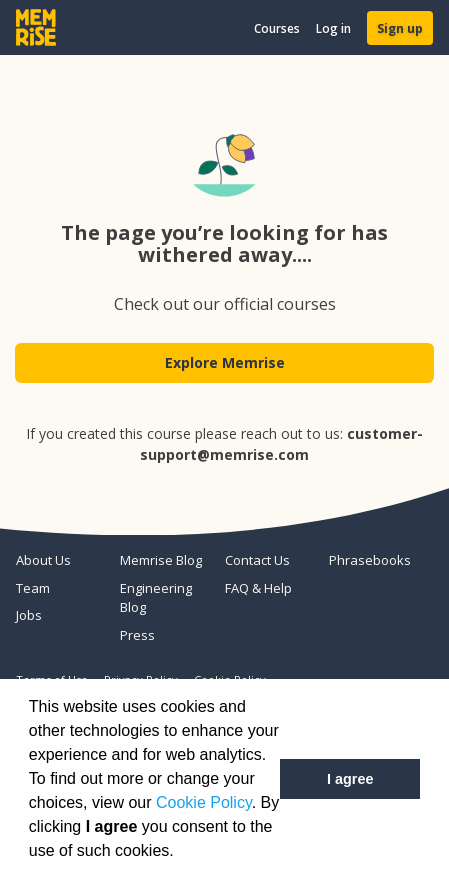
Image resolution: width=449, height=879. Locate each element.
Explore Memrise (225, 362)
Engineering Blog (156, 598)
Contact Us (257, 560)
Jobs (29, 615)
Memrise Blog (161, 560)
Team (33, 588)
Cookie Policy (204, 802)
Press (137, 635)
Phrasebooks (370, 560)
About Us (43, 560)
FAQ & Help (258, 588)
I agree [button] (350, 779)
